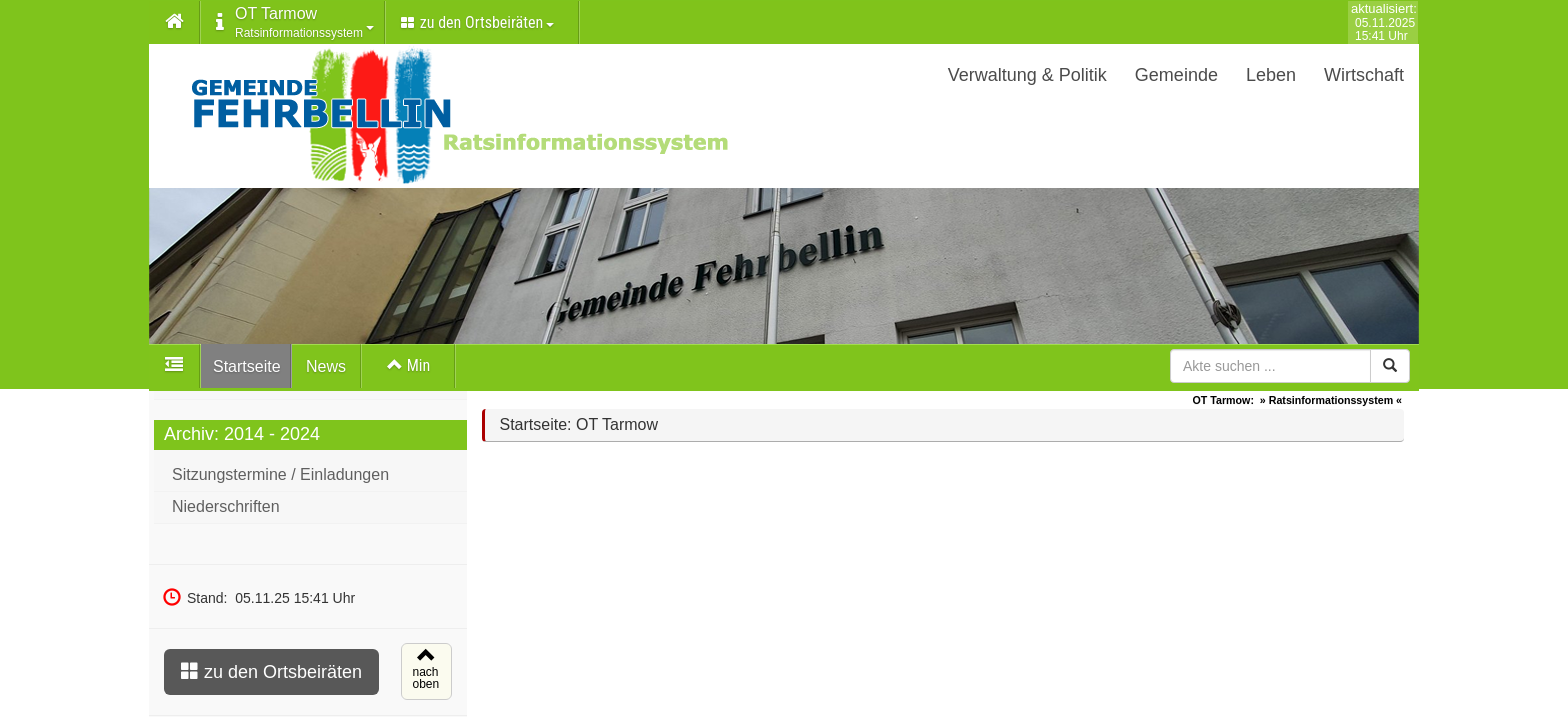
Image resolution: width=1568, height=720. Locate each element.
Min (408, 365)
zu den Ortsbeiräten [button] (477, 22)
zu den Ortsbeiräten (271, 676)
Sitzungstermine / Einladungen (280, 479)
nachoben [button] (424, 678)
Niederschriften (226, 511)
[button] (175, 23)
